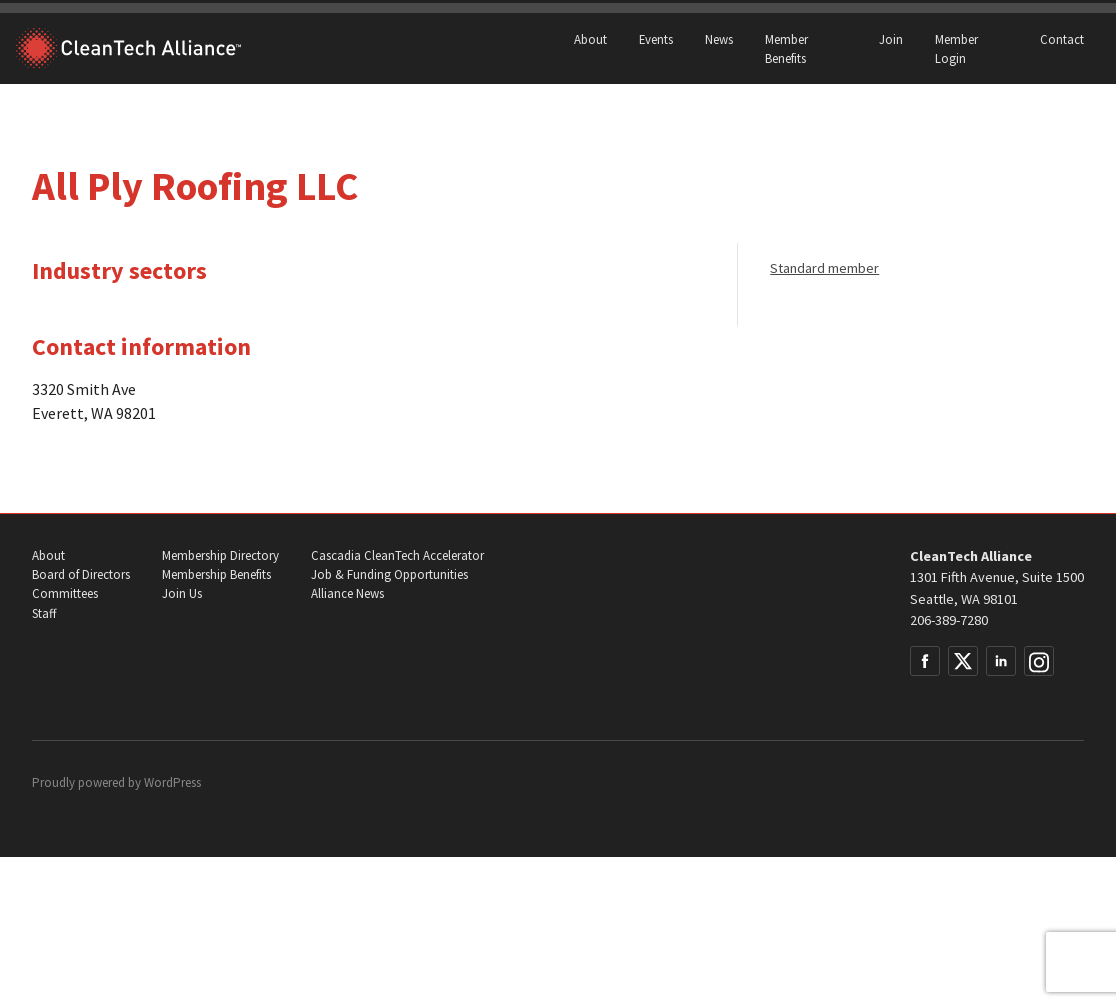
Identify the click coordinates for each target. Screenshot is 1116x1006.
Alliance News (347, 593)
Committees (65, 593)
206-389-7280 (949, 620)
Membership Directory (220, 555)
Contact (1062, 39)
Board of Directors (81, 574)
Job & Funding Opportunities (389, 574)
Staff (44, 613)
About (590, 39)
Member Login (956, 48)
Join (891, 39)
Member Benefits (786, 48)
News (719, 39)
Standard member (824, 268)
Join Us (182, 593)
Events (656, 39)
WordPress (172, 782)
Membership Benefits (216, 574)
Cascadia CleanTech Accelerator (397, 555)
